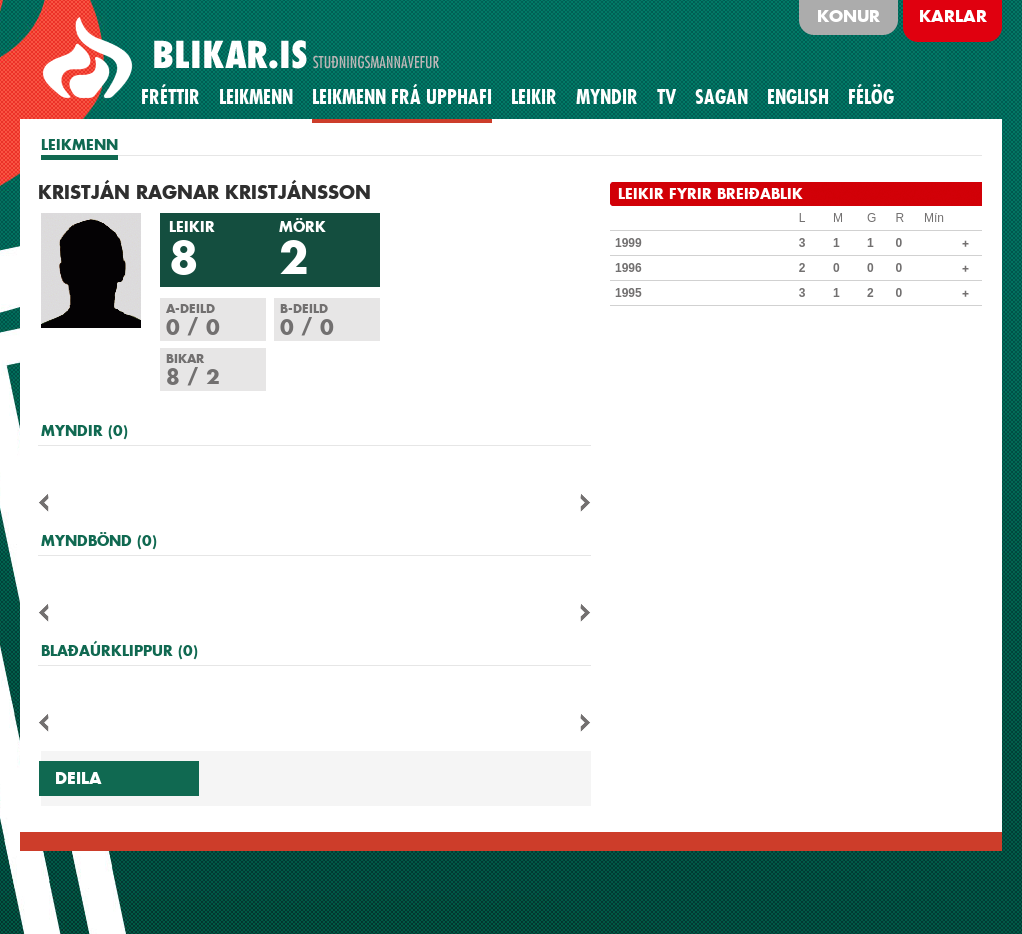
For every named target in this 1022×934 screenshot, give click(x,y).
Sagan (721, 97)
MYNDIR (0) (84, 430)
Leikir (534, 97)
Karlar (953, 16)
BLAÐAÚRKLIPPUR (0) (119, 650)
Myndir (607, 97)
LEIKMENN (79, 144)
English (798, 97)
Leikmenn (256, 97)
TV (666, 97)
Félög (871, 97)
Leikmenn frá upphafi (402, 97)
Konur (848, 16)
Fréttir (170, 97)
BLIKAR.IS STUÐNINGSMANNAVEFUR (244, 59)
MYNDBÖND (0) (99, 540)
